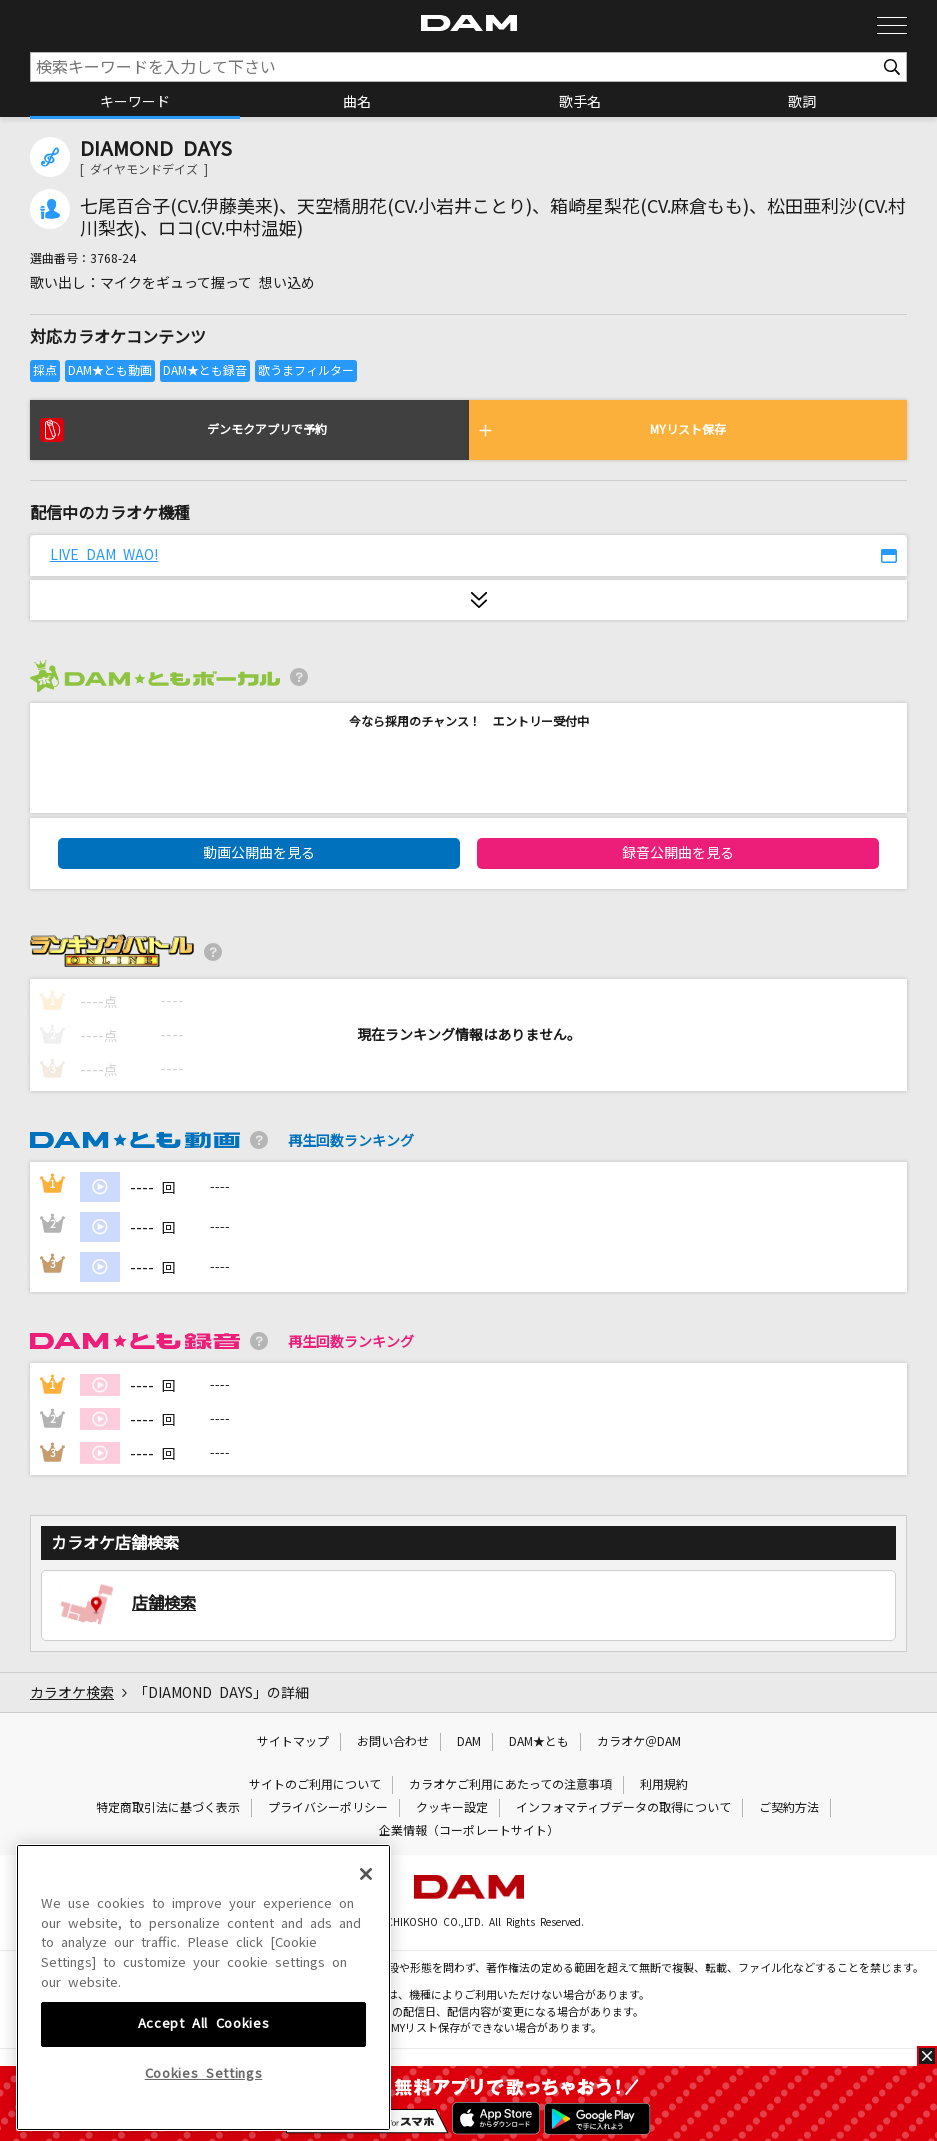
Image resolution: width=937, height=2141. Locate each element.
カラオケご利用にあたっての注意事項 (510, 1785)
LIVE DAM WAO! (104, 555)
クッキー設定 (452, 1808)
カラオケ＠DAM (639, 1742)
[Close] (366, 2010)
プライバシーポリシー (328, 1808)
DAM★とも (539, 1742)
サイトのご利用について (315, 1785)
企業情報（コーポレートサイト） (469, 1831)
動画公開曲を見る (259, 853)
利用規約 (664, 1785)
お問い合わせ (393, 1742)
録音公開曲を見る (678, 853)
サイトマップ (293, 1742)
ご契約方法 (789, 1808)
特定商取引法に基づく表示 (168, 1808)
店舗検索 (164, 1603)
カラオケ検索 (72, 1693)
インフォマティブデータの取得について (623, 1808)
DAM (469, 1742)
